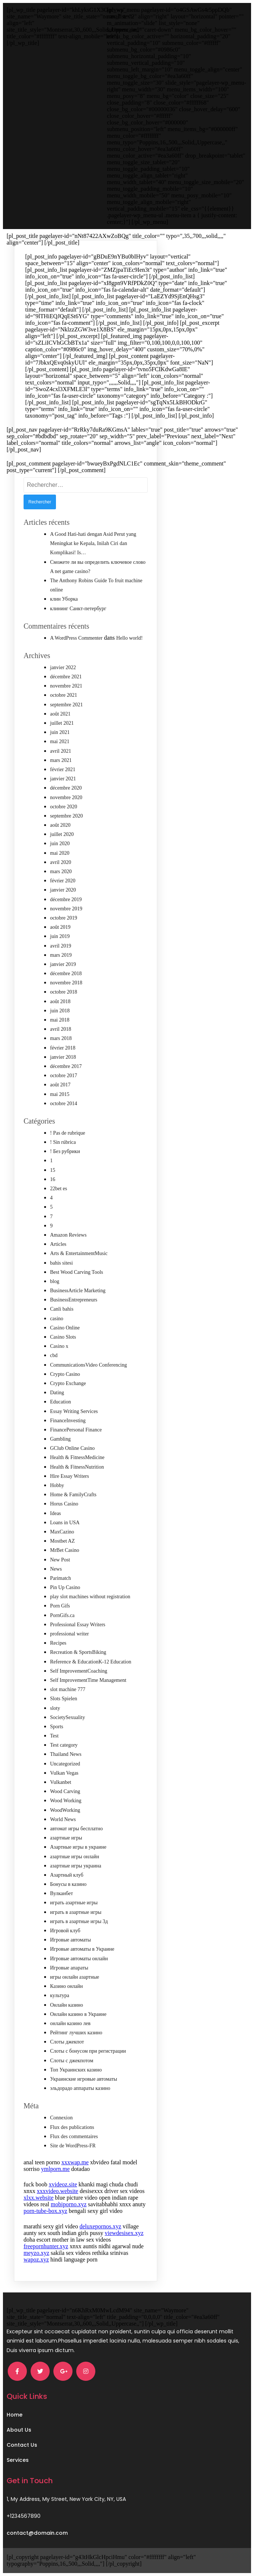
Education (60, 1402)
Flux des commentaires (74, 2136)
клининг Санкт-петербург (78, 608)
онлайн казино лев (70, 2023)
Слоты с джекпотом (71, 2060)
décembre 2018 (66, 973)
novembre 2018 (66, 982)
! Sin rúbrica (63, 1142)
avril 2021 (60, 751)
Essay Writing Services (74, 1411)
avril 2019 (60, 946)
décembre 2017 (66, 1066)
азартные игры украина (75, 1866)
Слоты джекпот (67, 2042)
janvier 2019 (63, 964)
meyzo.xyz (36, 2253)
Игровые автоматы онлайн (79, 1958)
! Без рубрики (65, 1151)
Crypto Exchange (68, 1383)
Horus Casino (64, 1504)
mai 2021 (60, 741)
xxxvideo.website (57, 2191)
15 (52, 1170)
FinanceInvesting (67, 1420)
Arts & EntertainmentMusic (78, 1253)
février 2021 (62, 769)
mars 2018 (61, 1038)
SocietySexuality (67, 1717)
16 (52, 1179)
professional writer (69, 1634)
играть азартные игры (74, 1902)
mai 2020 (60, 853)
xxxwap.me (75, 2162)
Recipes (58, 1643)
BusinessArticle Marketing (77, 1290)
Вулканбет (61, 1893)
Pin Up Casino (65, 1587)
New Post (60, 1560)
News (56, 1569)
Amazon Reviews (68, 1235)
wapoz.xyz (36, 2259)
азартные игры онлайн (74, 1856)
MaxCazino (62, 1532)
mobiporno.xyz (69, 2204)
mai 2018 (60, 1020)
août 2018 (60, 1001)
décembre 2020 (66, 788)
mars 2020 (61, 871)
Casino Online (65, 1328)
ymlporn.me (55, 2169)
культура (59, 1995)
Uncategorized (65, 1764)
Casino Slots (63, 1337)
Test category (64, 1745)
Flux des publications (72, 2127)
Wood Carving (65, 1791)
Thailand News (65, 1754)
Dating (57, 1392)
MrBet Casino (64, 1550)
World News (63, 1819)
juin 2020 (60, 843)
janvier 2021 (63, 778)
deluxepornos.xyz (100, 2226)
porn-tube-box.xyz (45, 2211)
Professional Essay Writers (77, 1624)
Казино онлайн (66, 1986)
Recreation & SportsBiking (78, 1652)
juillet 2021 (62, 723)
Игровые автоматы (70, 1940)
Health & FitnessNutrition (77, 1467)
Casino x (59, 1346)
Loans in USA (65, 1522)
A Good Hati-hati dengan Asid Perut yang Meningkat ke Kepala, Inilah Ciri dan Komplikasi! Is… (93, 543)
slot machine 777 (67, 1689)
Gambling (60, 1439)
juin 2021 (60, 732)
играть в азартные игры (75, 1912)
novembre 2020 (66, 797)
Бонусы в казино (68, 1884)
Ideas (55, 1513)
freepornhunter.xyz (46, 2246)
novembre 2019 (66, 908)
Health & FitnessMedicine (77, 1457)
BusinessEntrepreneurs (73, 1300)
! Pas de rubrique (67, 1133)
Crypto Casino (65, 1374)
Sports (56, 1726)
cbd (53, 1355)
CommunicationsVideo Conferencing (88, 1365)
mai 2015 (60, 1094)
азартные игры (66, 1838)
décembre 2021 (66, 676)
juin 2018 (60, 1010)
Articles (58, 1244)
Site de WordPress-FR (73, 2145)
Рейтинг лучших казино (76, 2032)
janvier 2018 (63, 1057)
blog (54, 1281)
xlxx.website (38, 2197)
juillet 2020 (62, 834)
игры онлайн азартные (74, 1977)
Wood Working (65, 1800)
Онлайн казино (66, 2005)
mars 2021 (61, 760)
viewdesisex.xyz (124, 2233)
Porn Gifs (60, 1606)
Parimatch (60, 1578)
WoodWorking (65, 1810)
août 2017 (60, 1084)
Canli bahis (61, 1309)
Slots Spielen (63, 1698)
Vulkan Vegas (64, 1773)
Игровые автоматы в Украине (82, 1949)
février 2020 (62, 880)
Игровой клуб (65, 1930)
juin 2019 (60, 936)
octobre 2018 (63, 992)
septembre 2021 (66, 704)
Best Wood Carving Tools (76, 1272)
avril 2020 (60, 862)
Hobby (57, 1485)
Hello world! (129, 638)
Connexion (61, 2117)
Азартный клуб (66, 1875)
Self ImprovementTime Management (88, 1680)
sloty (55, 1708)
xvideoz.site (63, 2184)
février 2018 (62, 1048)
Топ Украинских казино (76, 2070)
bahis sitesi (61, 1263)
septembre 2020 (66, 816)
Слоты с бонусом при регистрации (88, 2051)
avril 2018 (60, 1029)
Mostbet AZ (62, 1541)
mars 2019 (61, 955)
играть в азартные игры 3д (79, 1921)
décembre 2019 (66, 899)
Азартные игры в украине (78, 1847)
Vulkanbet (60, 1782)
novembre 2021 (66, 686)
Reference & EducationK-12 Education (90, 1662)
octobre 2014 (63, 1103)
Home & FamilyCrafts (73, 1494)
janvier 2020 (63, 890)
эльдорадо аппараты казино (80, 2088)
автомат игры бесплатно (76, 1828)
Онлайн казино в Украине (78, 2014)
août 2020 (60, 825)
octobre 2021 (63, 695)
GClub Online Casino (72, 1448)
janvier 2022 (63, 667)
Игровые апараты (69, 1968)
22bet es (58, 1188)
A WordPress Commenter (76, 638)
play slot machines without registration (90, 1596)
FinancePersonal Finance (76, 1430)
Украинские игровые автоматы (83, 2079)
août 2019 (60, 927)
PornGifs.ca (62, 1615)
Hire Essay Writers (69, 1476)
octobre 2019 (63, 918)
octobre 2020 (63, 806)
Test (54, 1736)
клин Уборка (64, 599)
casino (56, 1318)
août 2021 (60, 714)
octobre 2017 (63, 1075)
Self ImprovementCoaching (78, 1671)
